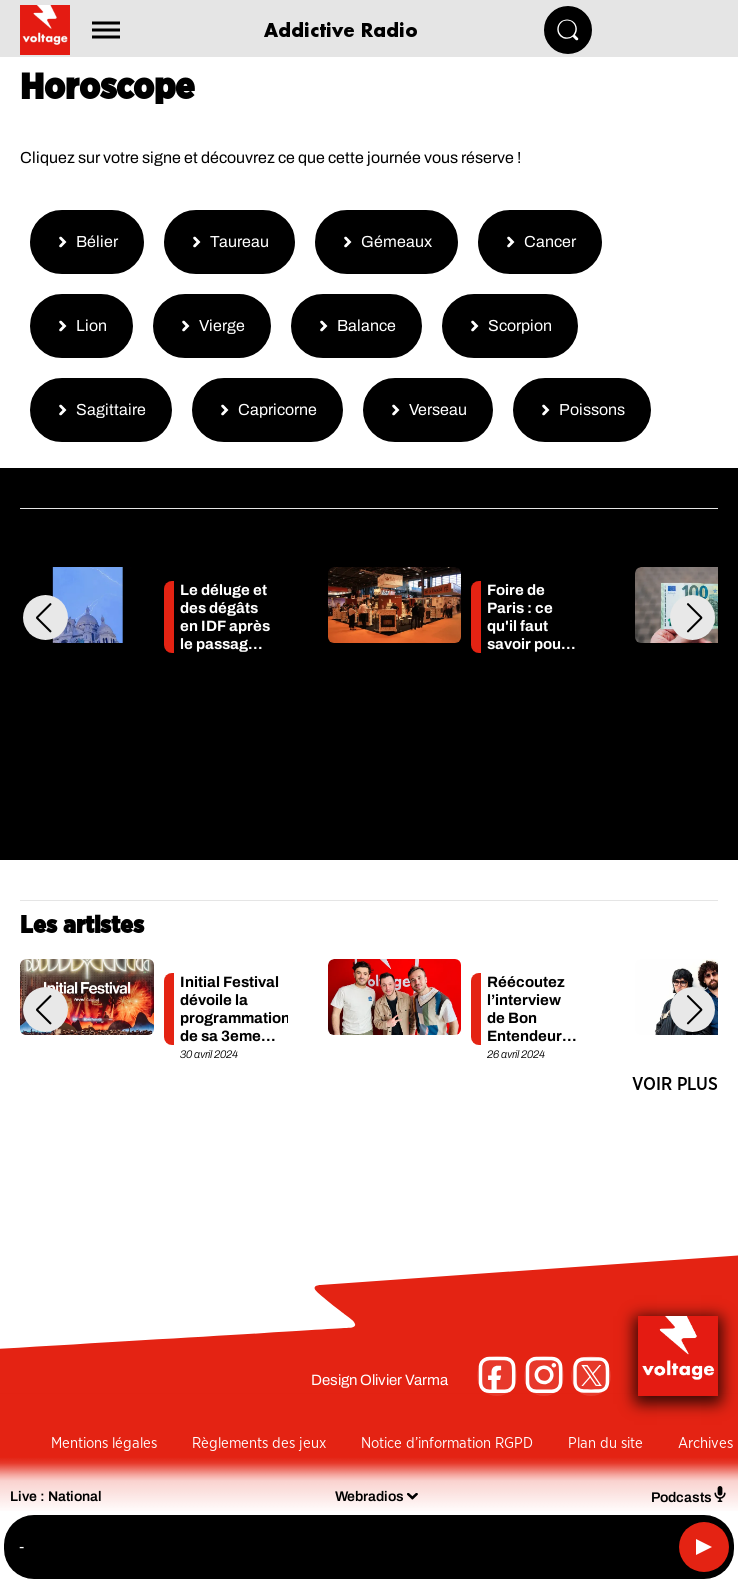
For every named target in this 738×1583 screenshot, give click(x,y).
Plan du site (605, 1443)
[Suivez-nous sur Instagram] (544, 1376)
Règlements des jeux (259, 1443)
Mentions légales (104, 1443)
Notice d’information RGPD (447, 1443)
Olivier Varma (404, 1380)
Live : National (56, 1496)
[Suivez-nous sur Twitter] (591, 1376)
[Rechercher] (568, 30)
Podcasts (689, 1495)
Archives (705, 1443)
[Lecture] (704, 1547)
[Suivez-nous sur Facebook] (497, 1376)
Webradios (369, 1496)
